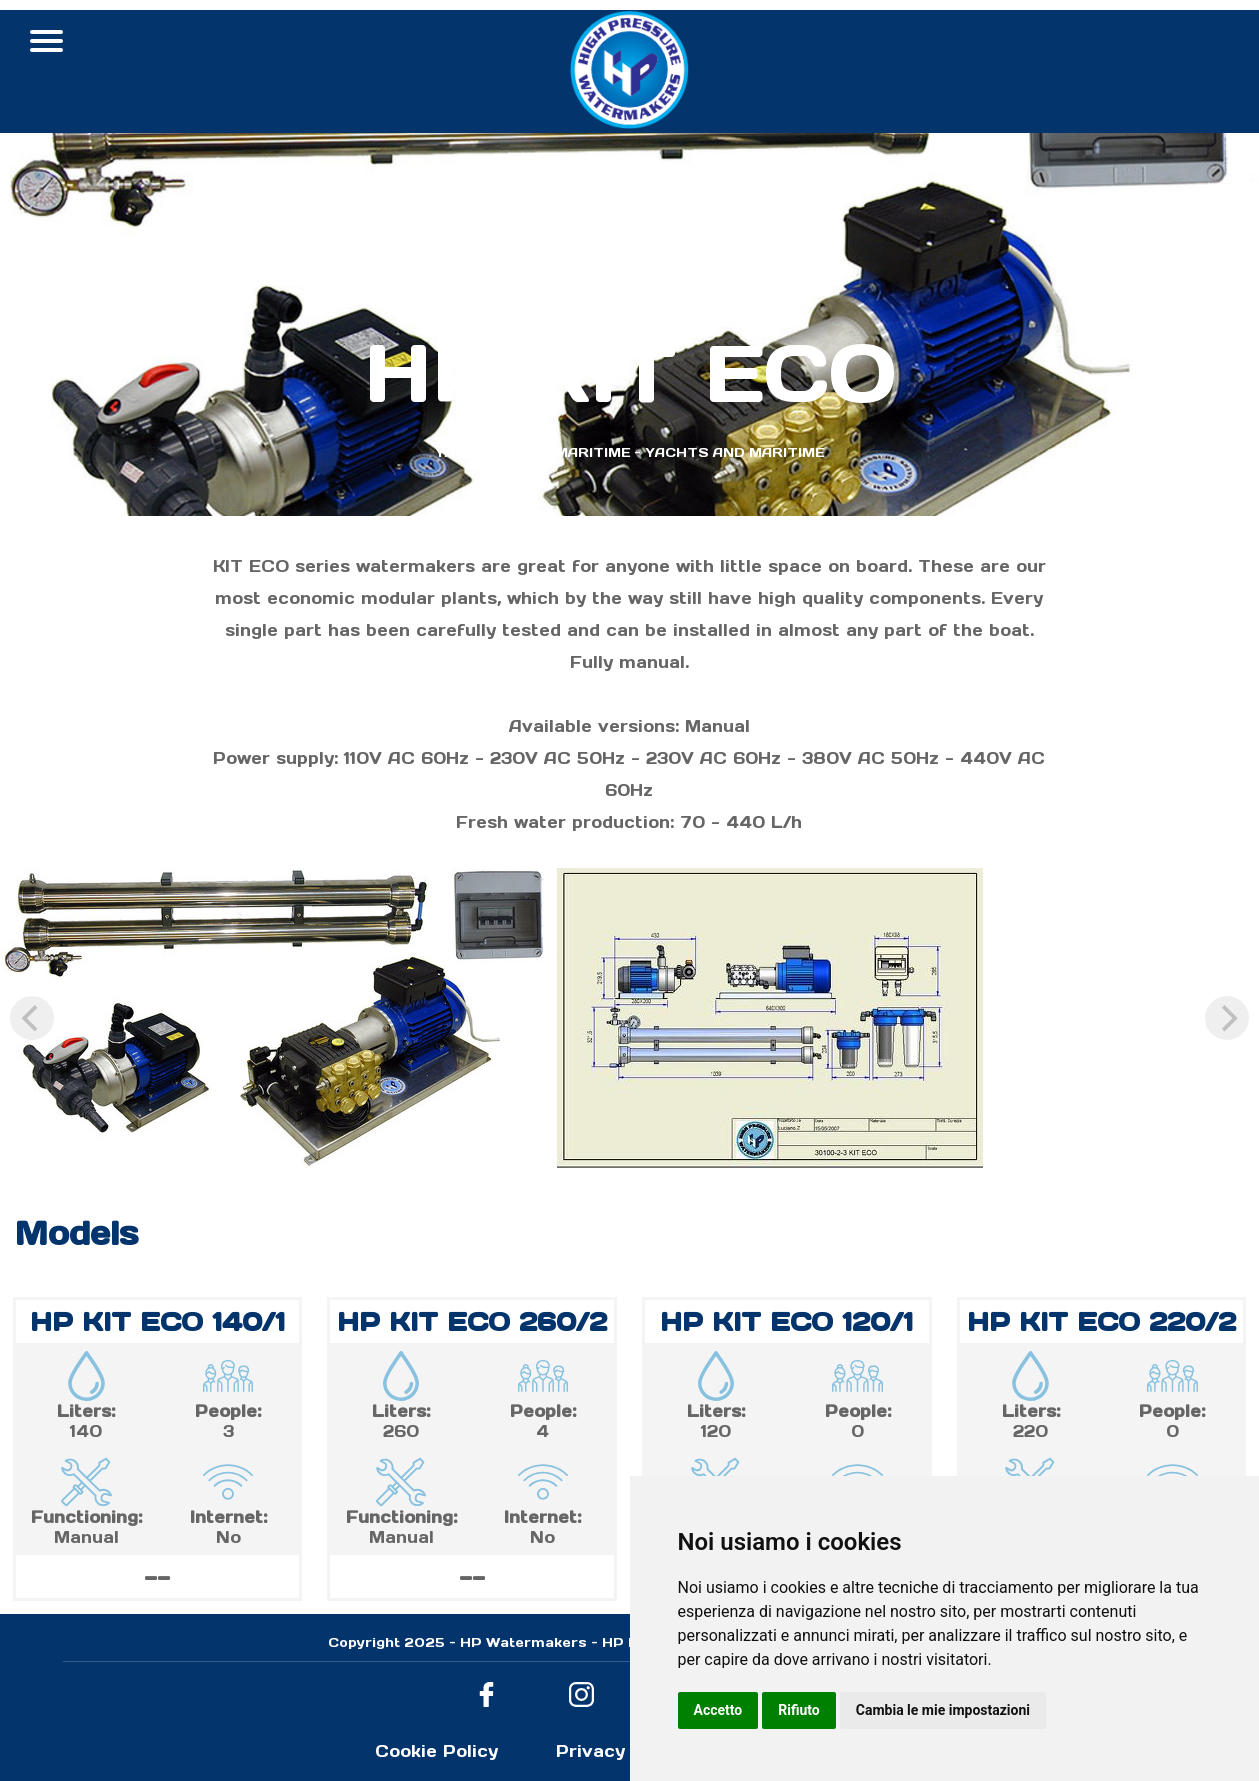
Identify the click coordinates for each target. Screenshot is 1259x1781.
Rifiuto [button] (799, 1710)
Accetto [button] (718, 1710)
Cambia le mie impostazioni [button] (943, 1710)
